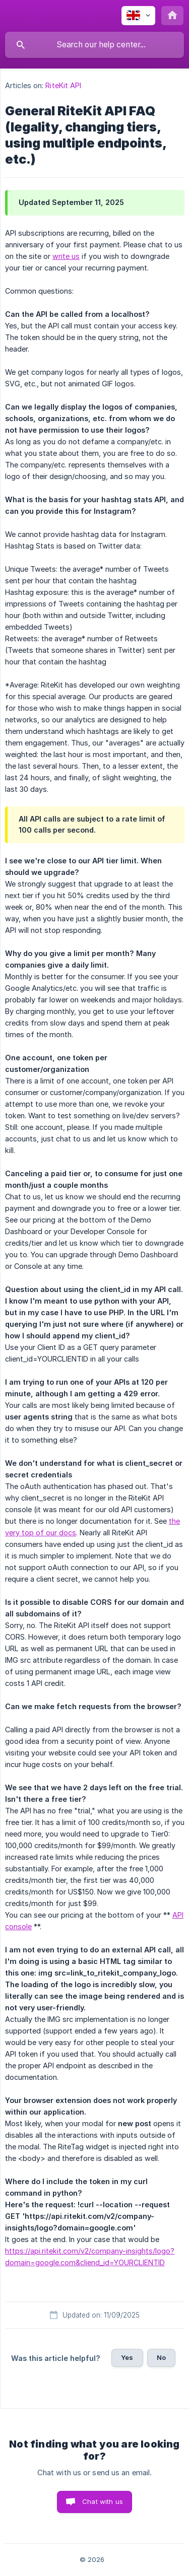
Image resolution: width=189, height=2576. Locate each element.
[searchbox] (94, 45)
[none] (138, 15)
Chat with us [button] (102, 2501)
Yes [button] (127, 2357)
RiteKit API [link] (63, 85)
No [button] (161, 2357)
